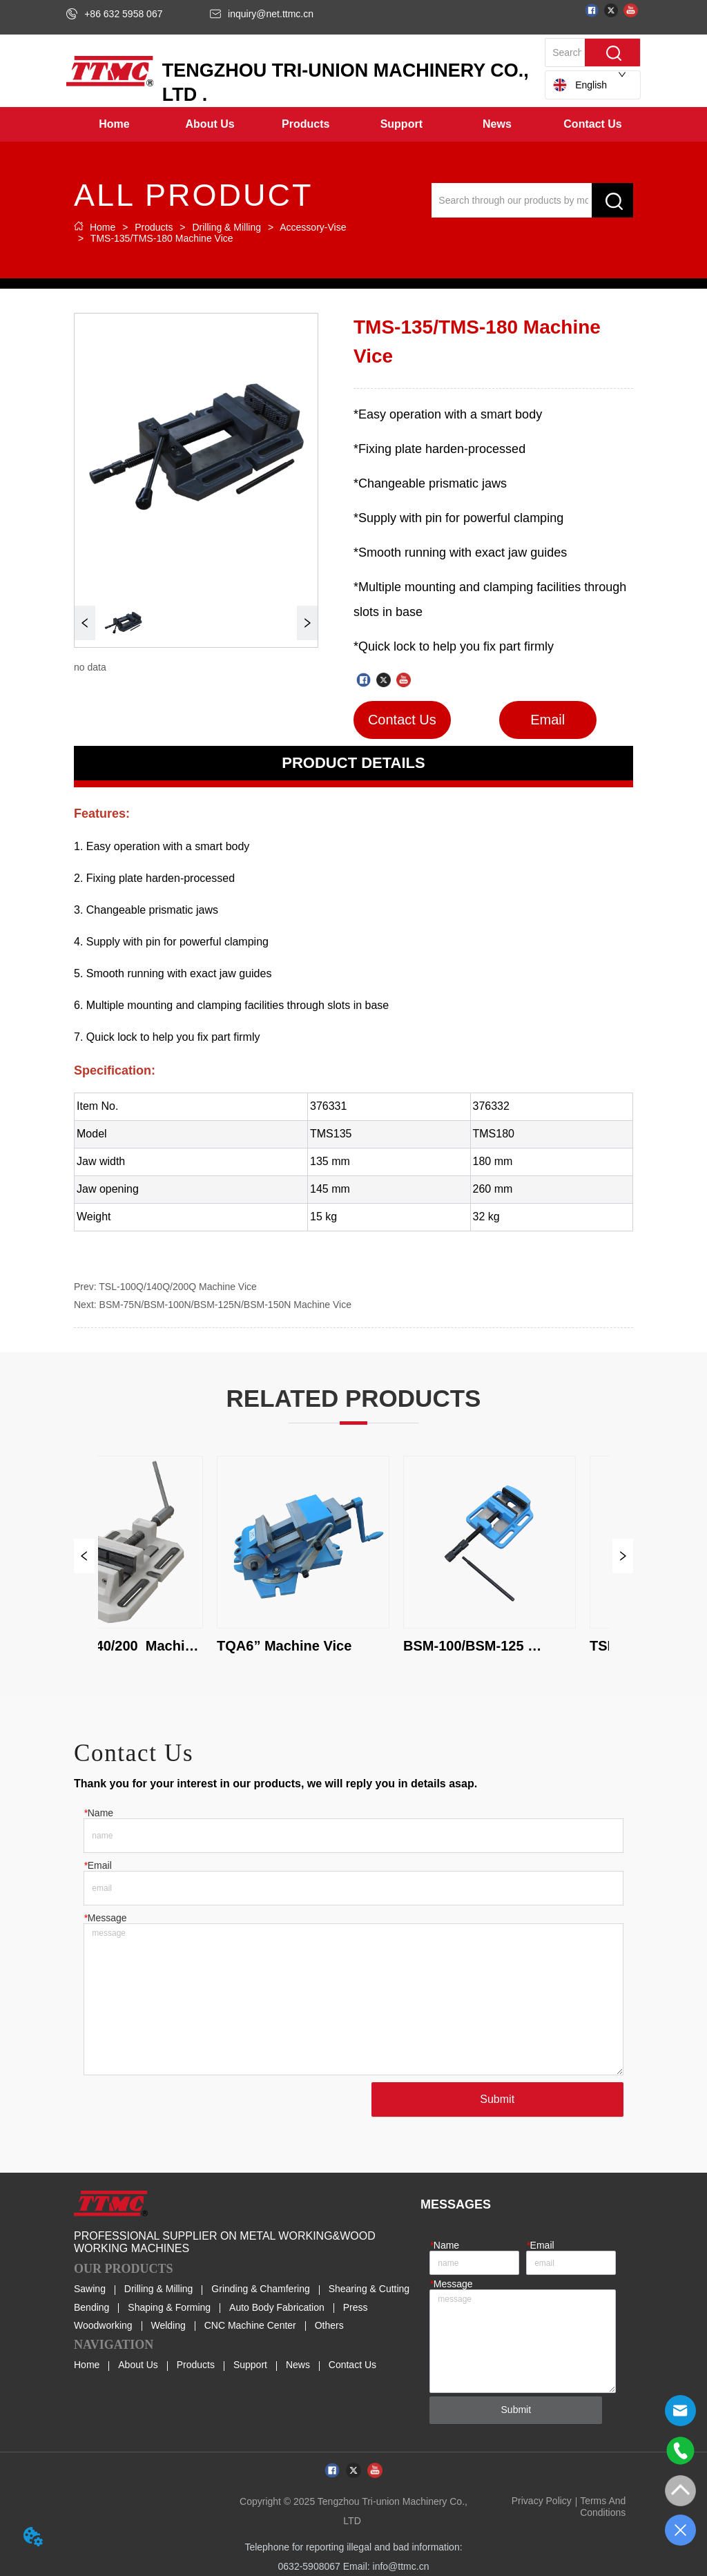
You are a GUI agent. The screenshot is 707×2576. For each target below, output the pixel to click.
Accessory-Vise (312, 227)
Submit (497, 2099)
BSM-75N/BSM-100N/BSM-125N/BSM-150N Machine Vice (225, 1304)
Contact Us (352, 2364)
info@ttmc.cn (401, 2566)
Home (102, 227)
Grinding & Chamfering (260, 2288)
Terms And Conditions (603, 2506)
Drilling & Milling (227, 227)
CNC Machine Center (250, 2325)
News (298, 2364)
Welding (168, 2325)
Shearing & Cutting (369, 2288)
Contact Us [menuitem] (592, 124)
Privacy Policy (542, 2500)
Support (250, 2364)
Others (329, 2325)
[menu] (353, 124)
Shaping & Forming (169, 2307)
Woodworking (103, 2325)
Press (355, 2307)
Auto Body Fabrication (277, 2307)
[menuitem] (210, 124)
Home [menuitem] (114, 124)
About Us (138, 2364)
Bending (91, 2307)
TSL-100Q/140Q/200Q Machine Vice (178, 1286)
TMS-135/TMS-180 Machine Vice (160, 238)
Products (153, 227)
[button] (210, 124)
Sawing (90, 2288)
